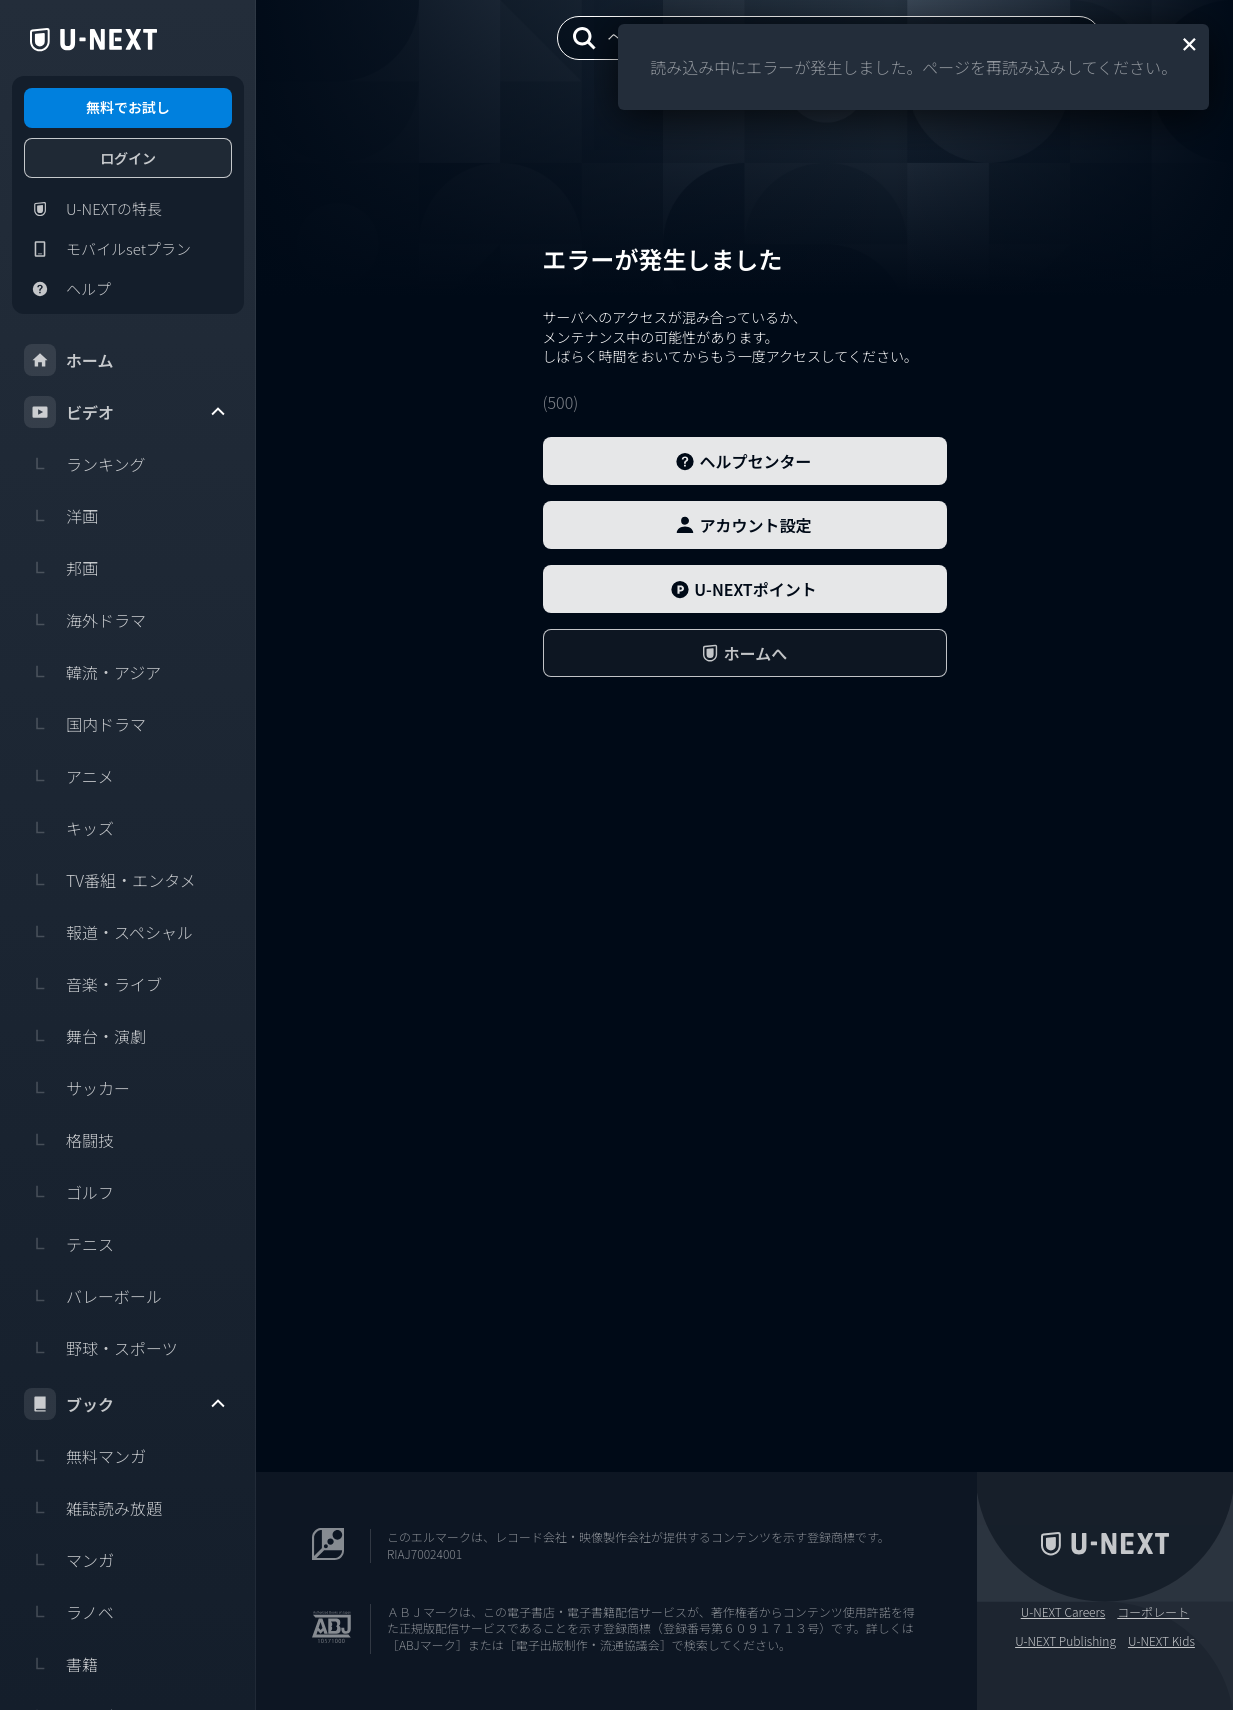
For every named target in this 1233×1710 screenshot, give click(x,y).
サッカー (77, 1088)
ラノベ (69, 1612)
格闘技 (69, 1140)
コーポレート (1153, 1612)
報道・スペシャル (108, 932)
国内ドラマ (85, 724)
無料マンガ (85, 1456)
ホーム (69, 360)
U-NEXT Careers (1063, 1612)
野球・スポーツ (101, 1348)
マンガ (69, 1560)
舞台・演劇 (85, 1036)
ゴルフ (69, 1192)
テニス (69, 1244)
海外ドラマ (85, 620)
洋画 (61, 516)
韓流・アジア (92, 672)
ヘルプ (67, 289)
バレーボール (93, 1296)
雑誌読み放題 (93, 1508)
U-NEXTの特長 (93, 209)
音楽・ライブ (93, 984)
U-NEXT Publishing (1065, 1641)
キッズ (69, 828)
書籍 (61, 1664)
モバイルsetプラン (107, 249)
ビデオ (126, 412)
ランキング (85, 464)
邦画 (61, 568)
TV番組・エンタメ (110, 880)
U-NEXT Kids (1161, 1641)
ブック (126, 1404)
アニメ (69, 776)
